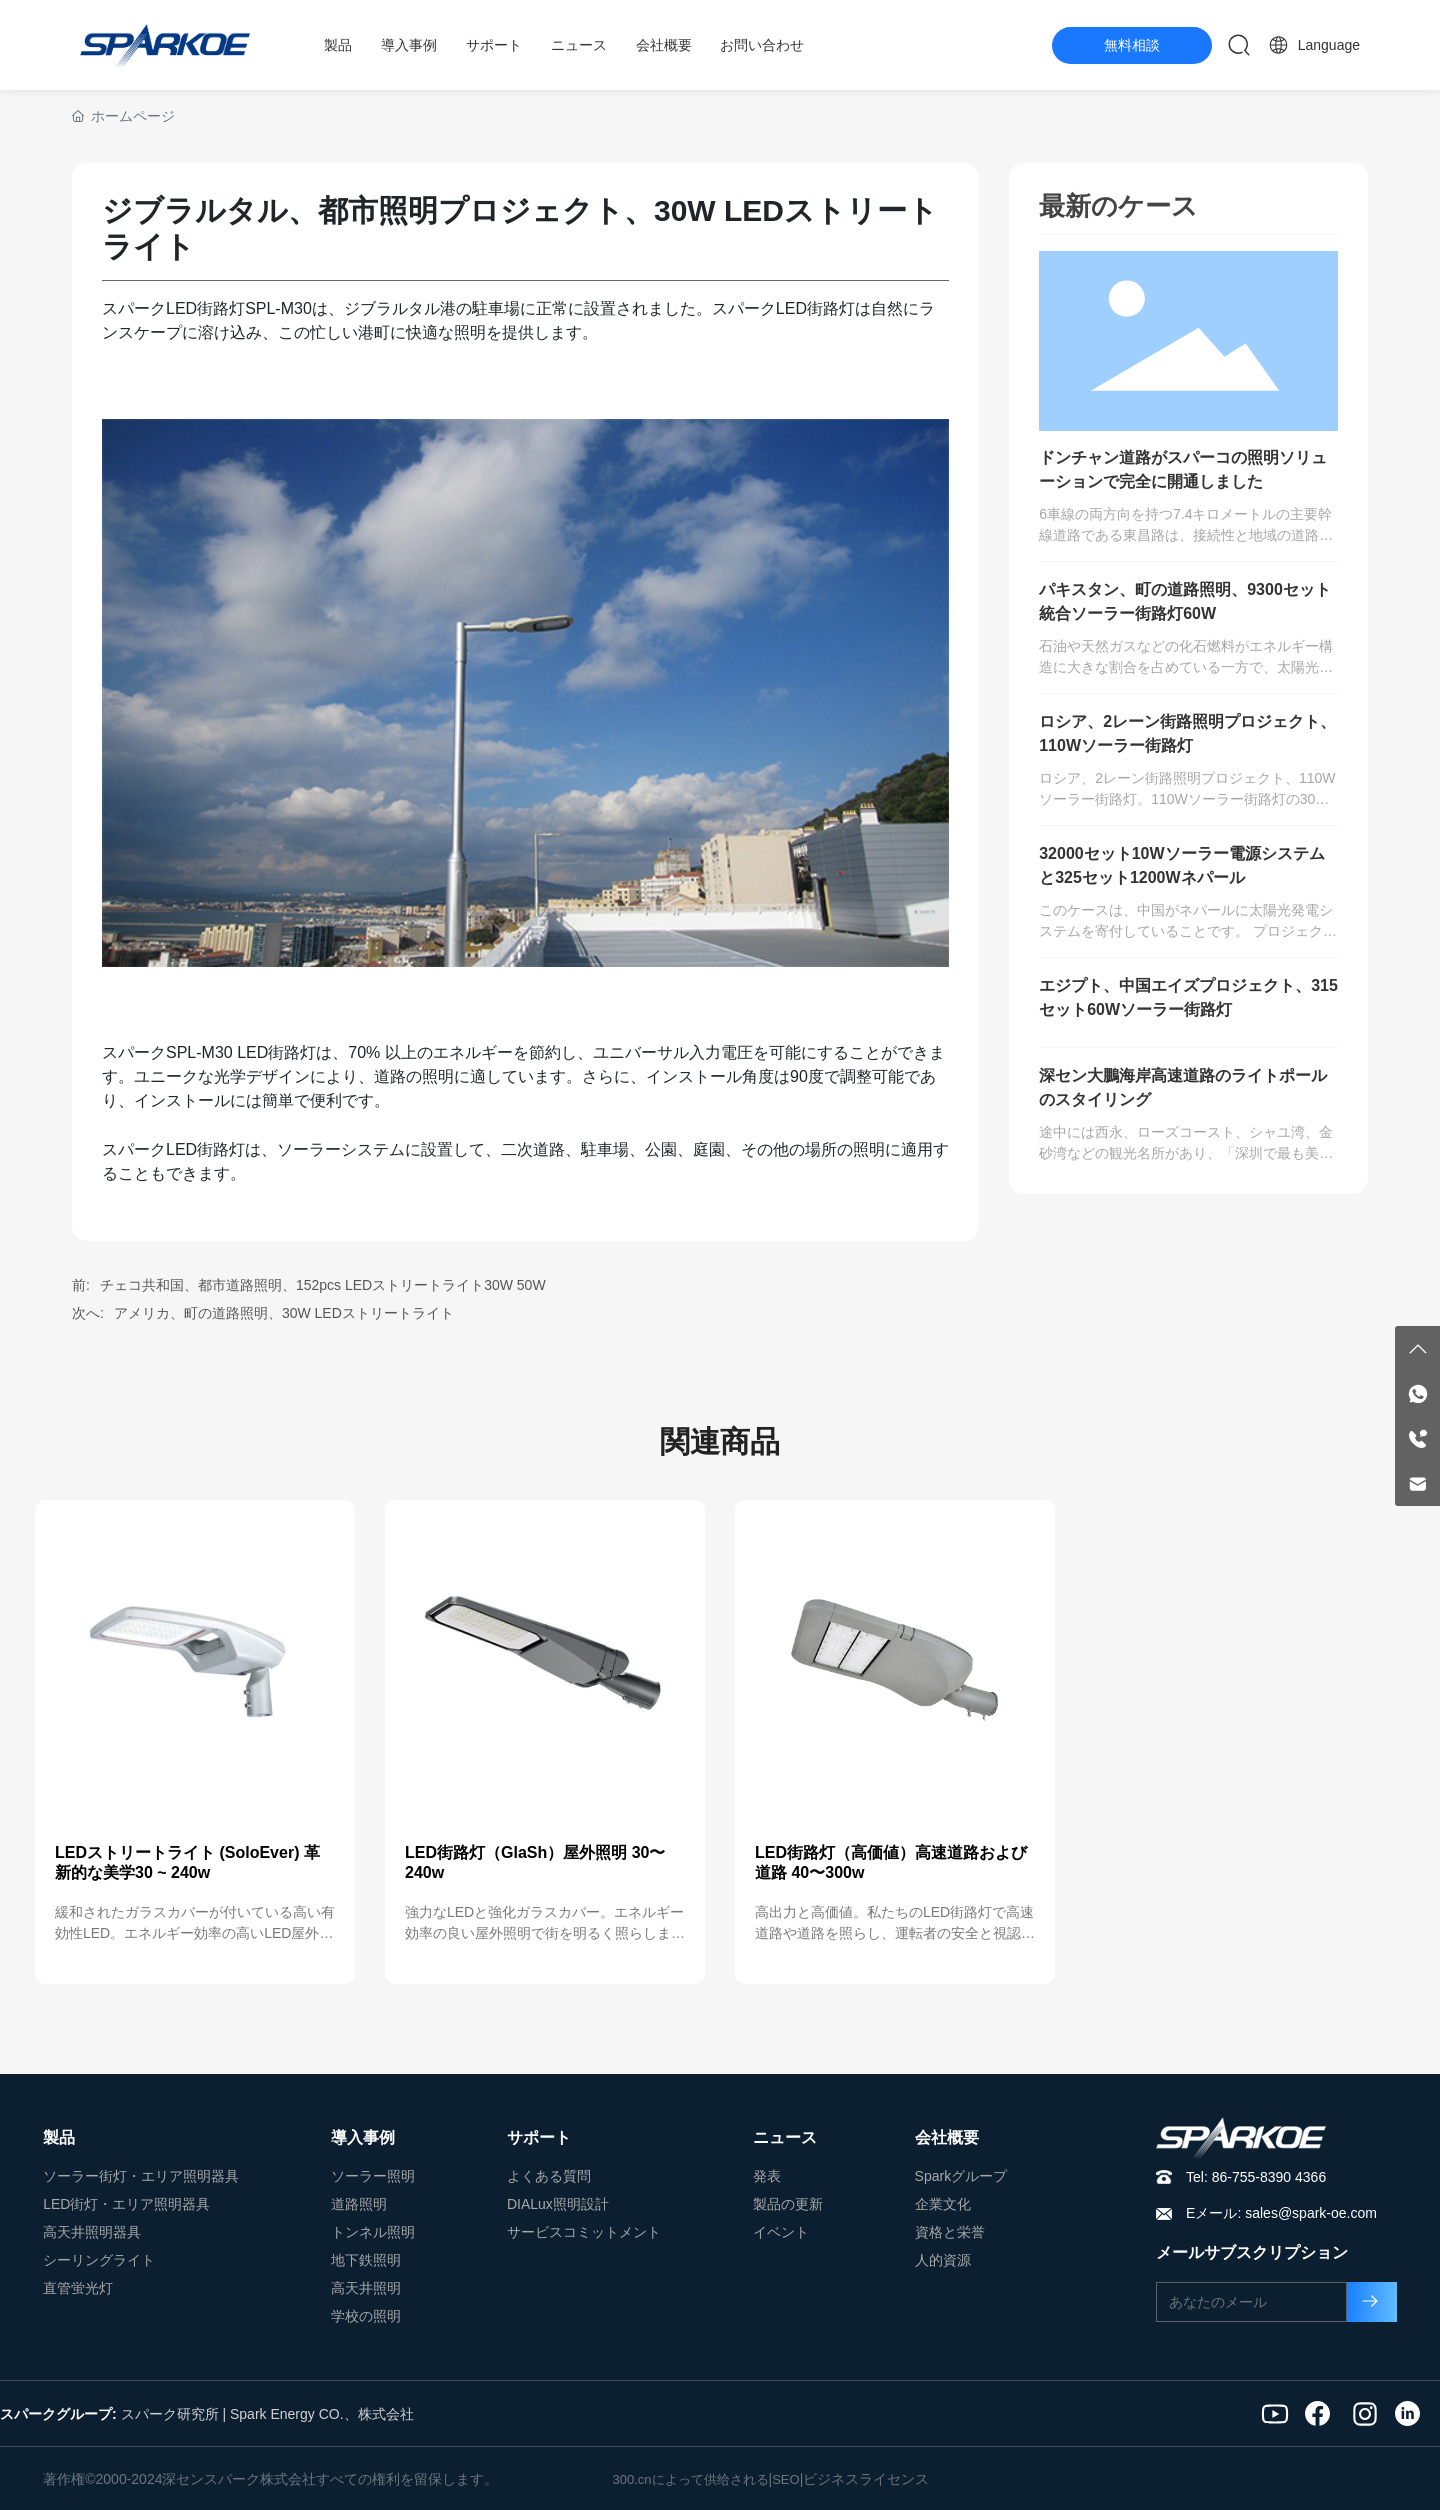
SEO (785, 2479)
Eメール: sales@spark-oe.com (1281, 2213)
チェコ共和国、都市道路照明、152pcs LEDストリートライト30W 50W (323, 1285)
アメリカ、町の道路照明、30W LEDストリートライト (284, 1313)
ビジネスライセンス (866, 2479)
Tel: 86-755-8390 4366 (1256, 2177)
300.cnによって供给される (691, 2479)
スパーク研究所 (170, 2414)
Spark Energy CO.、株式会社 (322, 2414)
